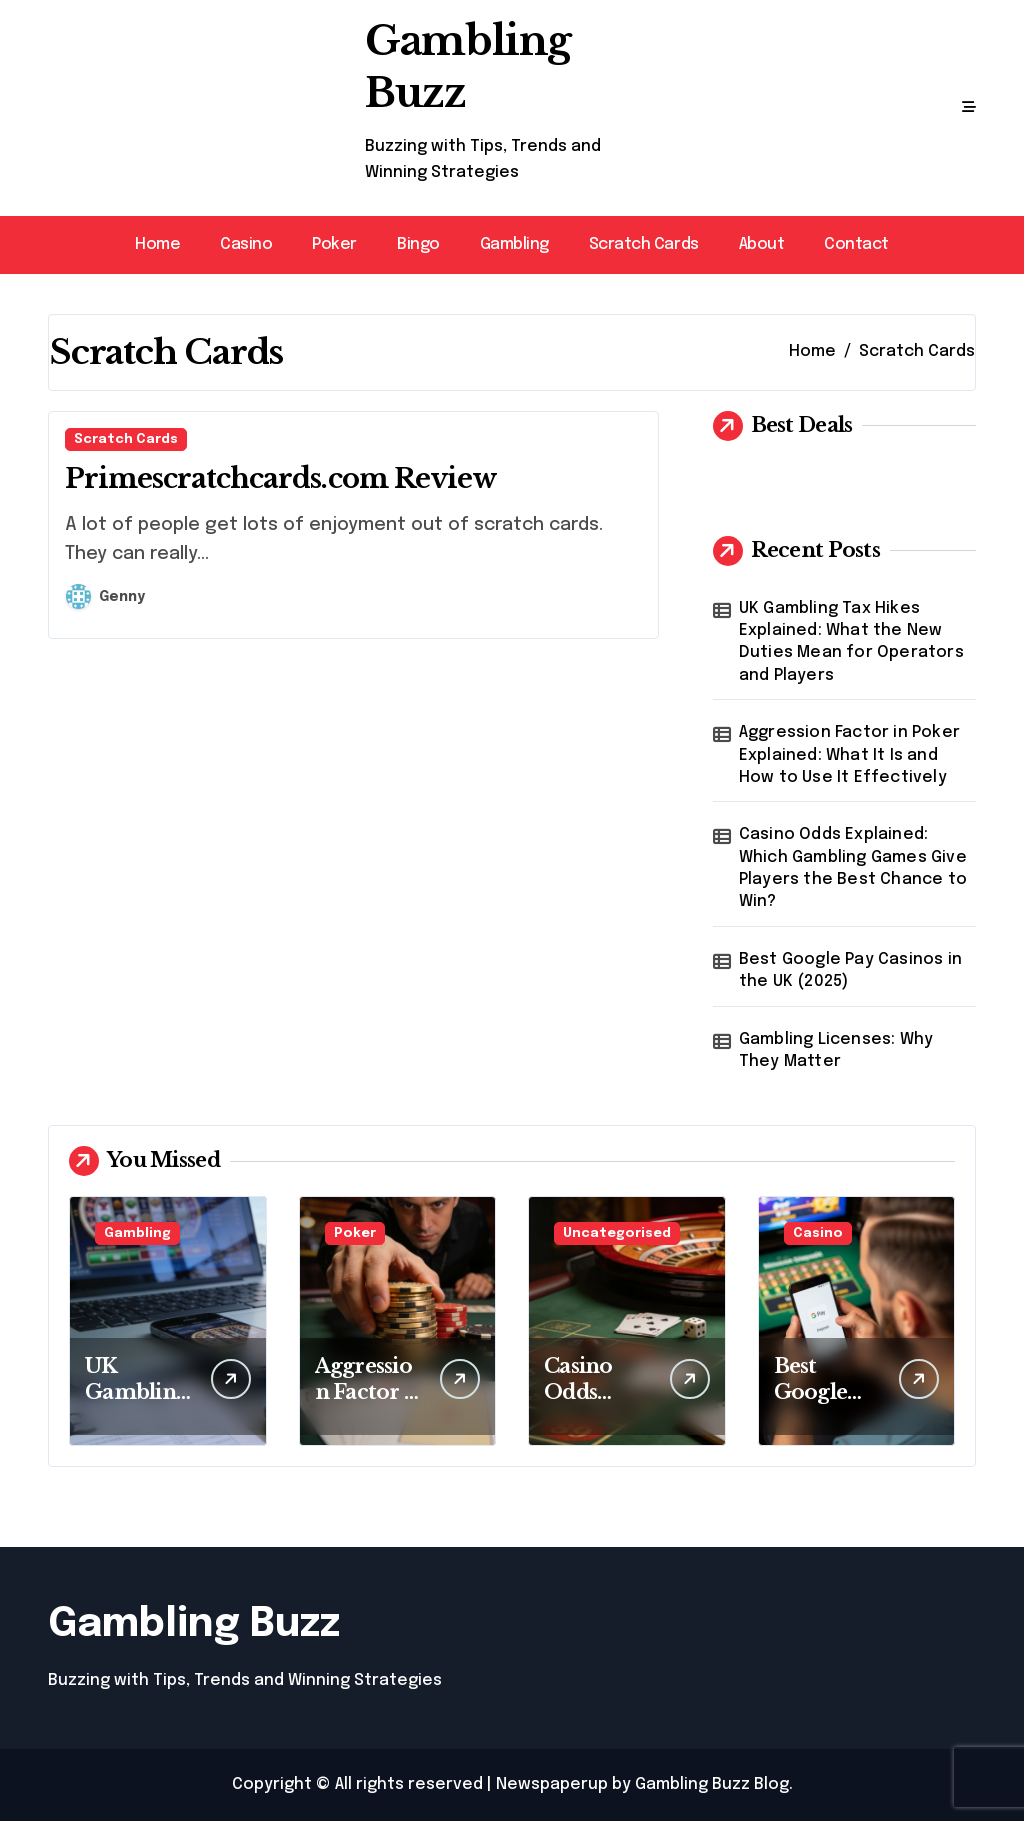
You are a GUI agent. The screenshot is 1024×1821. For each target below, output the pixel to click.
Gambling (514, 244)
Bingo (418, 244)
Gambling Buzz (194, 1624)
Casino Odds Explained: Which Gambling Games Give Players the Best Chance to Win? (853, 868)
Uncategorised (617, 1233)
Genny (105, 596)
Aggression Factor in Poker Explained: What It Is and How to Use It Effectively (849, 755)
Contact (856, 244)
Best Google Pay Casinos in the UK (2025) (850, 970)
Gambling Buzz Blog (712, 1784)
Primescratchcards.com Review (281, 478)
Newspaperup (552, 1784)
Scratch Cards (644, 244)
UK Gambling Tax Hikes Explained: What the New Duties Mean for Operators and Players (851, 642)
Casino (246, 244)
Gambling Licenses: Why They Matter (836, 1050)
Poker (334, 244)
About (762, 244)
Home (157, 244)
